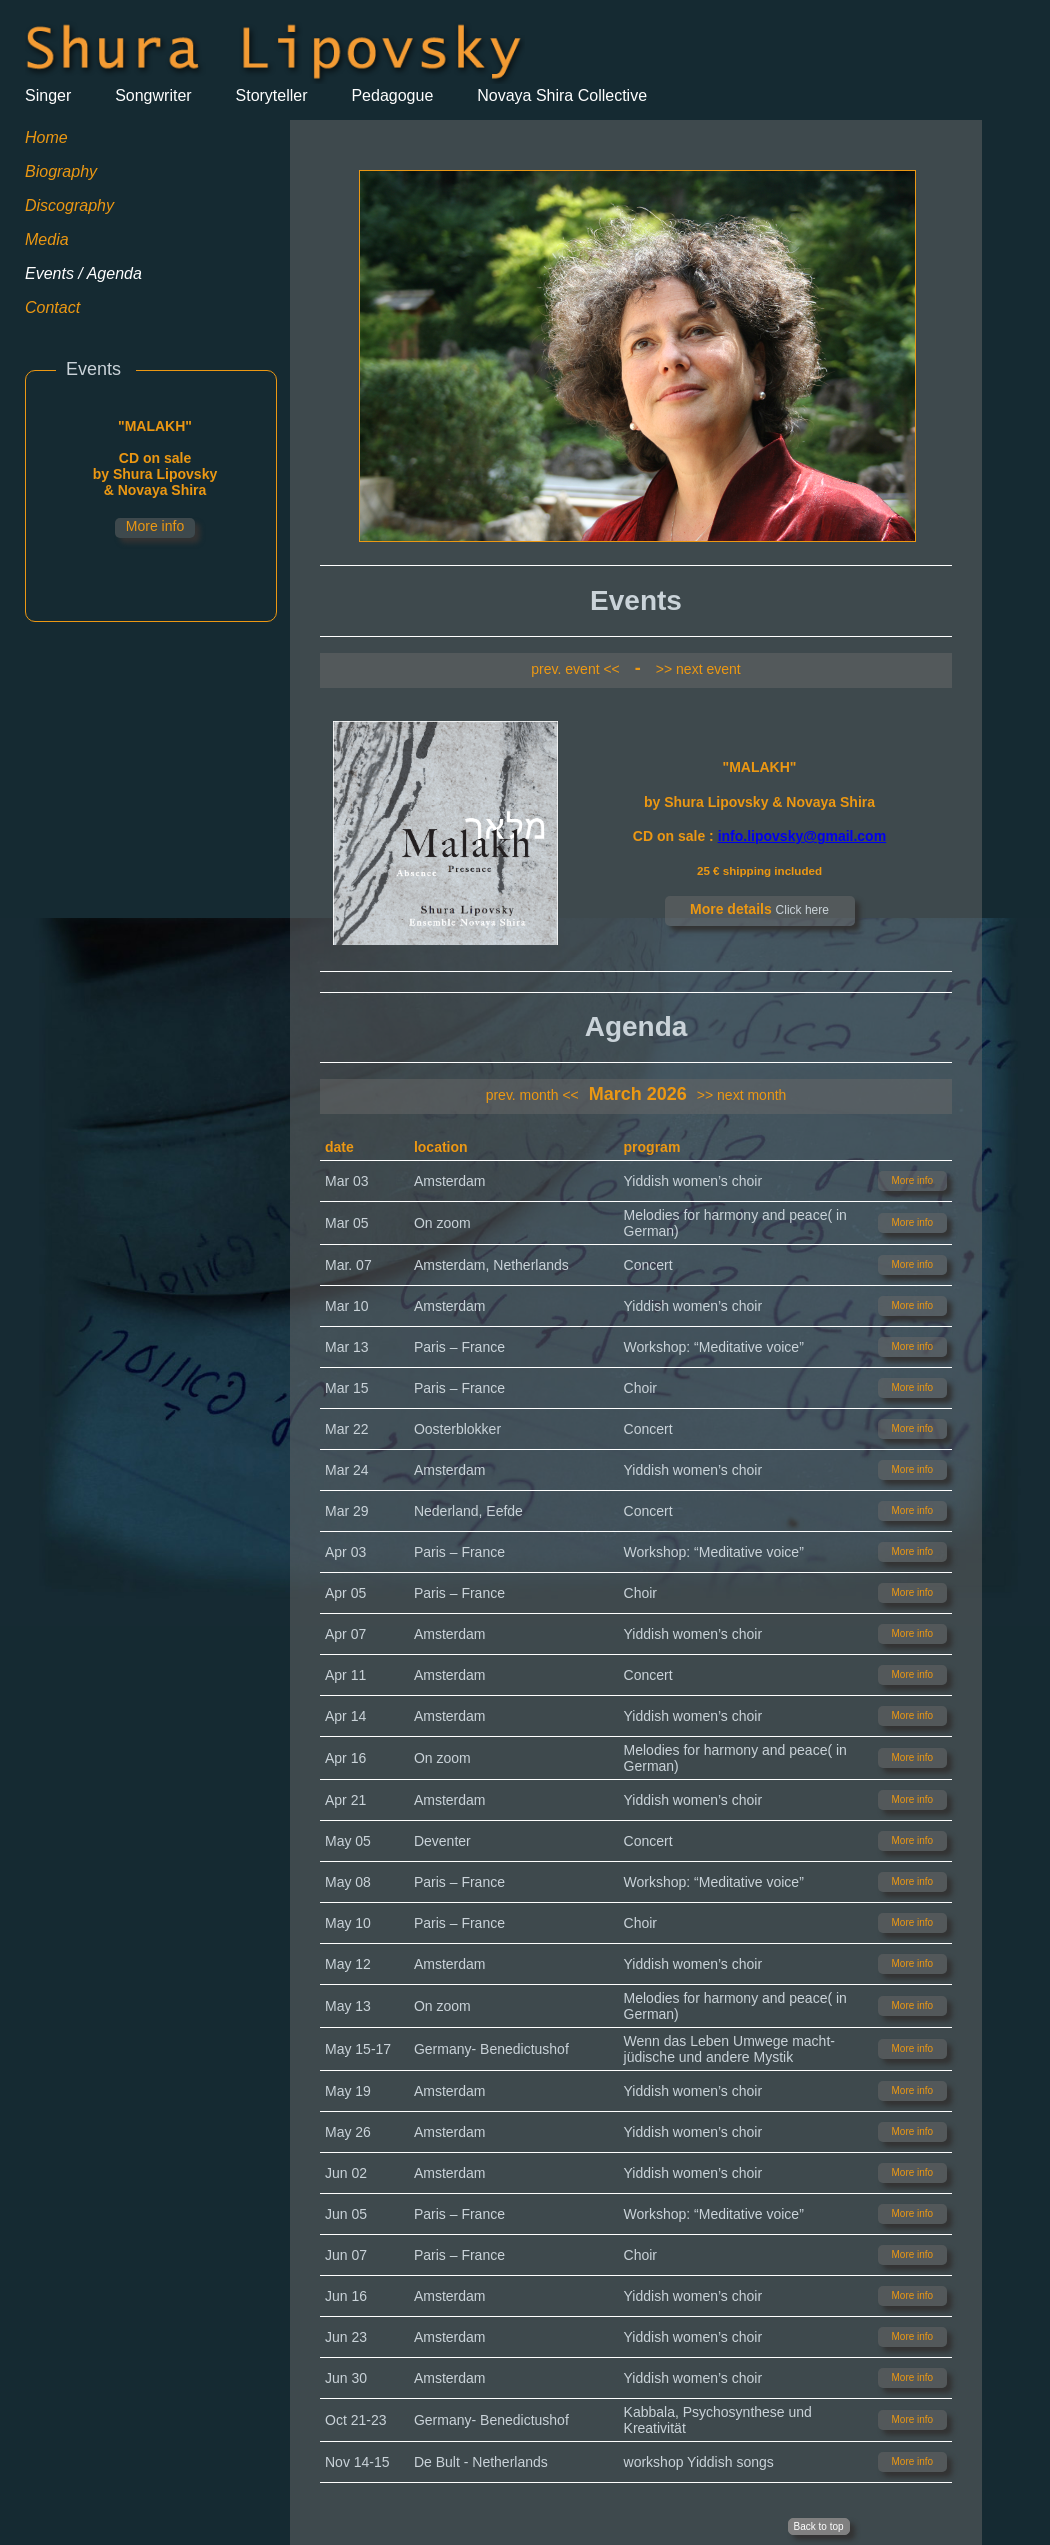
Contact (52, 307)
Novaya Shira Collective (562, 95)
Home (46, 137)
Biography (61, 171)
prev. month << (532, 1095)
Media (47, 239)
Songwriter (153, 95)
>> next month (742, 1095)
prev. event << (575, 669)
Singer (48, 95)
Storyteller (272, 95)
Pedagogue (392, 95)
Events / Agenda (83, 273)
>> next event (698, 669)
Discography (69, 205)
